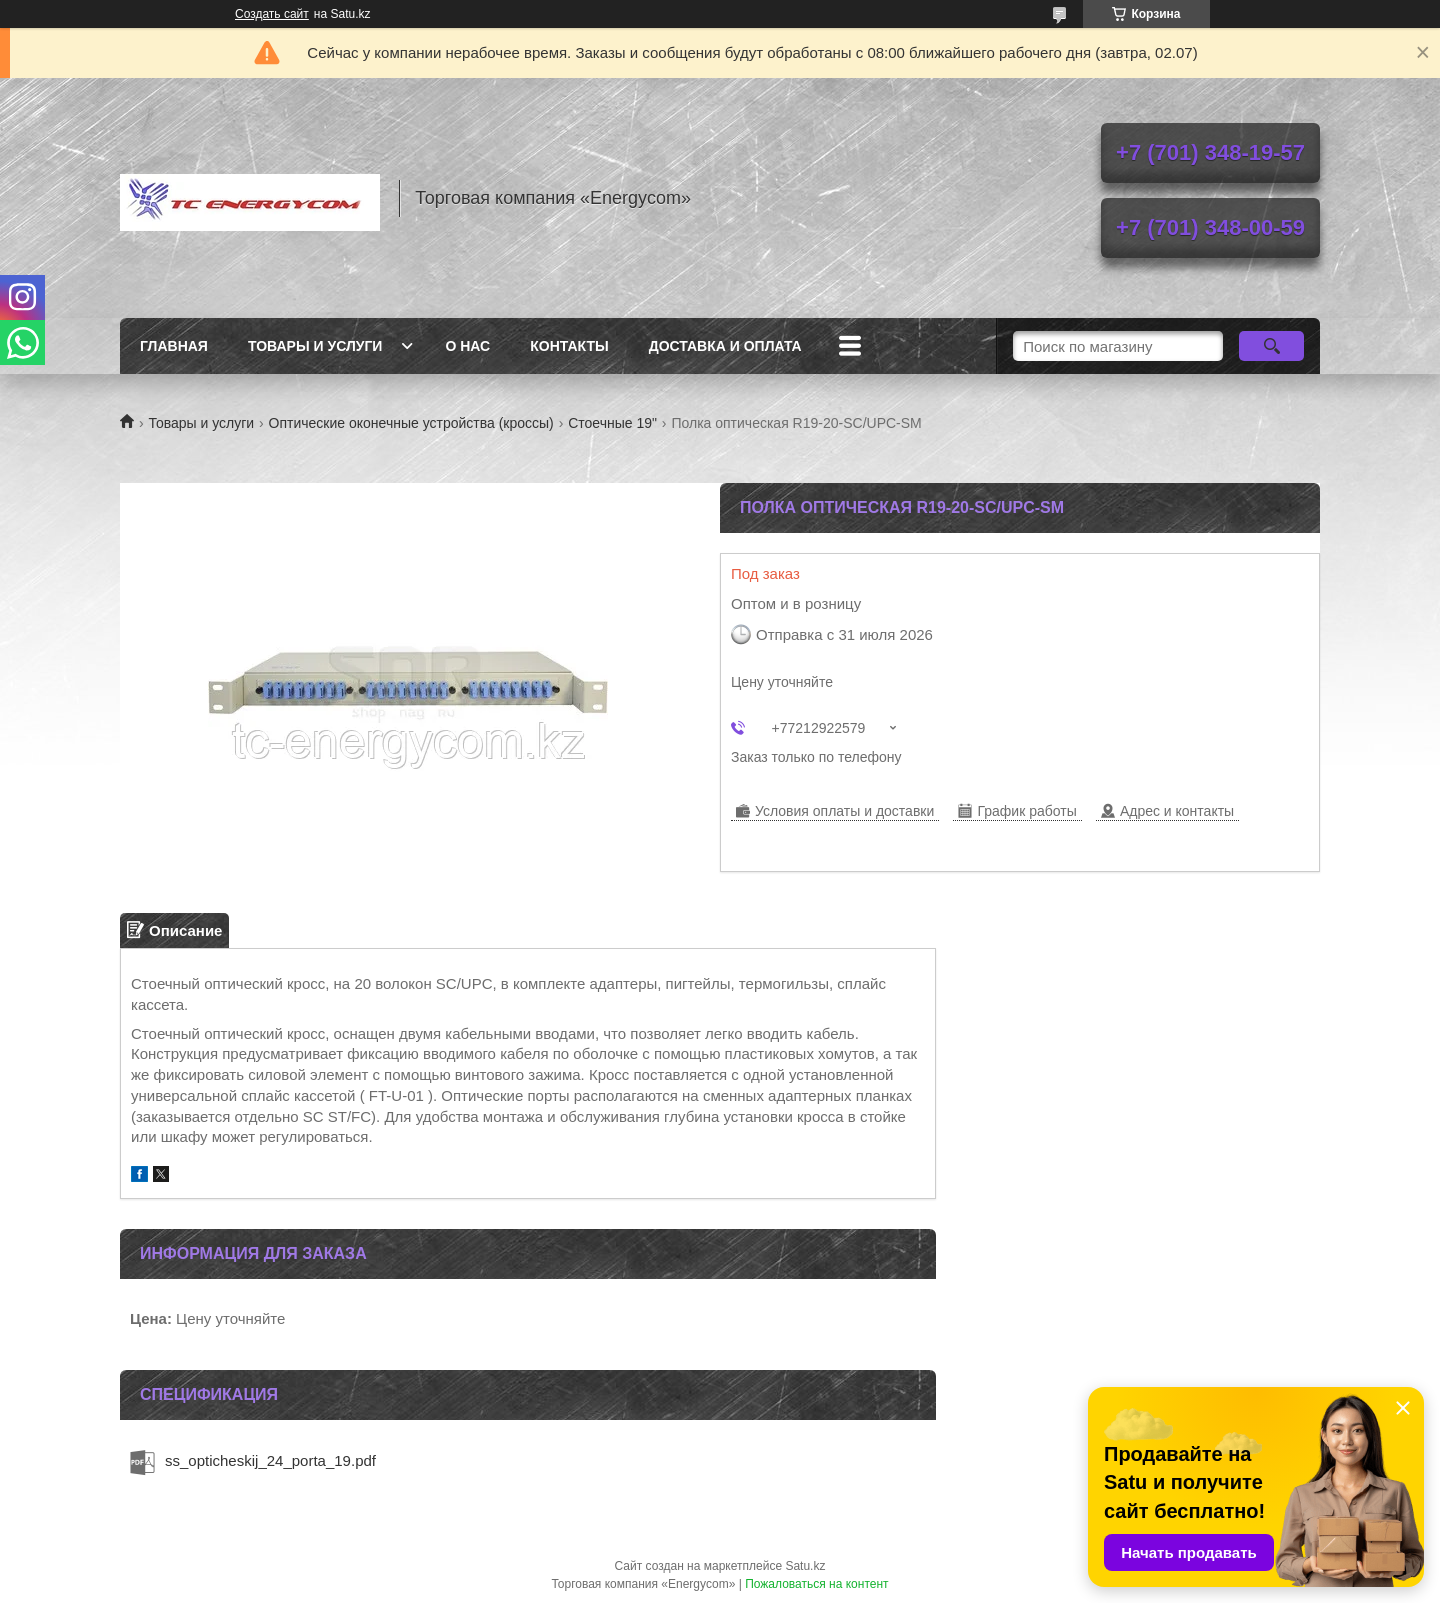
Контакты (569, 346)
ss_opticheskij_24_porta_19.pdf (270, 1460)
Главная (174, 346)
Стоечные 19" (612, 423)
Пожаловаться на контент (816, 1584)
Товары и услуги (315, 346)
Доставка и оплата (725, 346)
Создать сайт (272, 14)
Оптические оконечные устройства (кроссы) (411, 423)
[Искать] (1271, 346)
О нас (467, 346)
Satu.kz (805, 1566)
